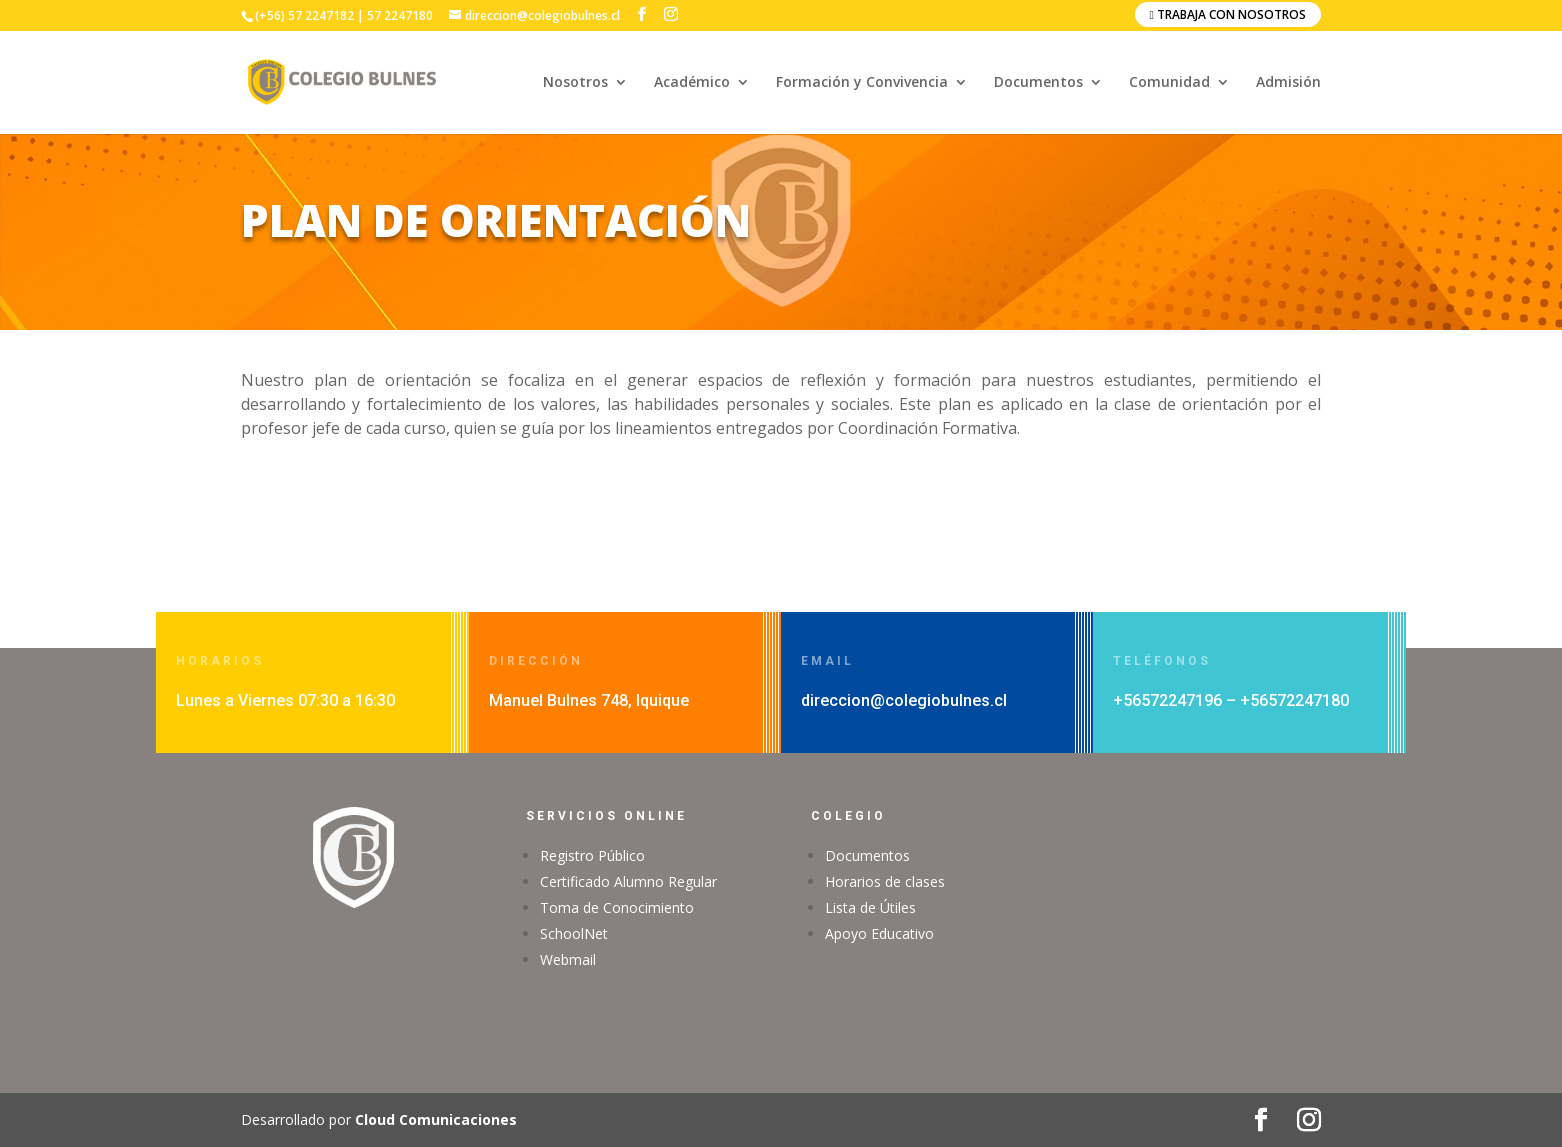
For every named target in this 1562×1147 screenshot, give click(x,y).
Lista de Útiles (870, 907)
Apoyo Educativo (879, 933)
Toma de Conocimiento (617, 907)
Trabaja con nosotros (1228, 14)
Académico (692, 83)
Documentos (1038, 83)
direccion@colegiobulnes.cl (904, 700)
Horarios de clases (885, 881)
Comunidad (1169, 83)
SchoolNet (574, 933)
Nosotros (575, 83)
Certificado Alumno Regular (628, 881)
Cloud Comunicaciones (436, 1119)
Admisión (1288, 83)
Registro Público (592, 855)
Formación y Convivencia (862, 83)
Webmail (568, 959)
